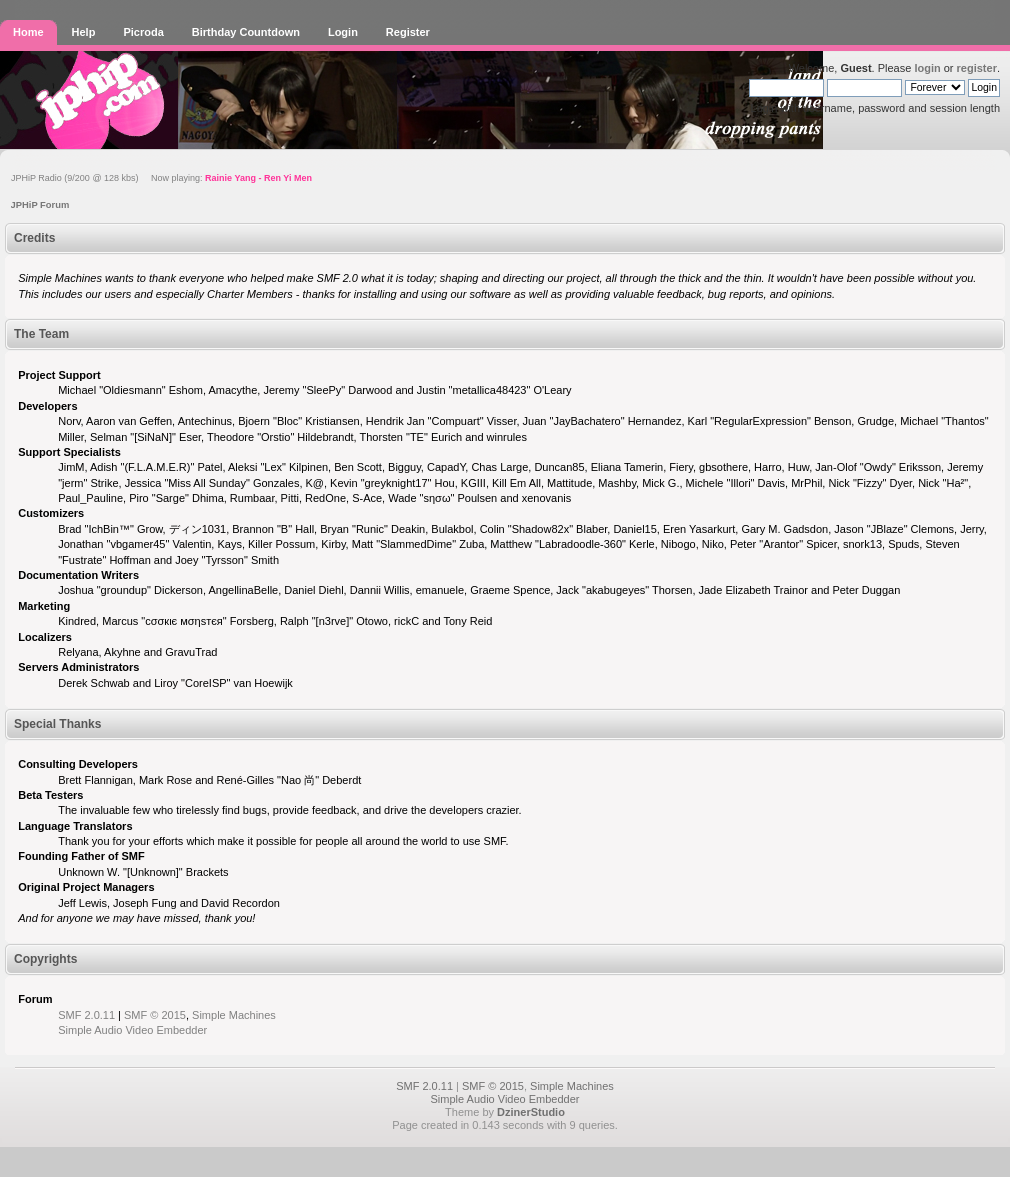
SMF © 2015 (155, 1015)
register (977, 68)
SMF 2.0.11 (86, 1015)
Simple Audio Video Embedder (132, 1030)
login (927, 68)
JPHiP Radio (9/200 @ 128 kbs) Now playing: (161, 178)
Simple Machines (234, 1015)
